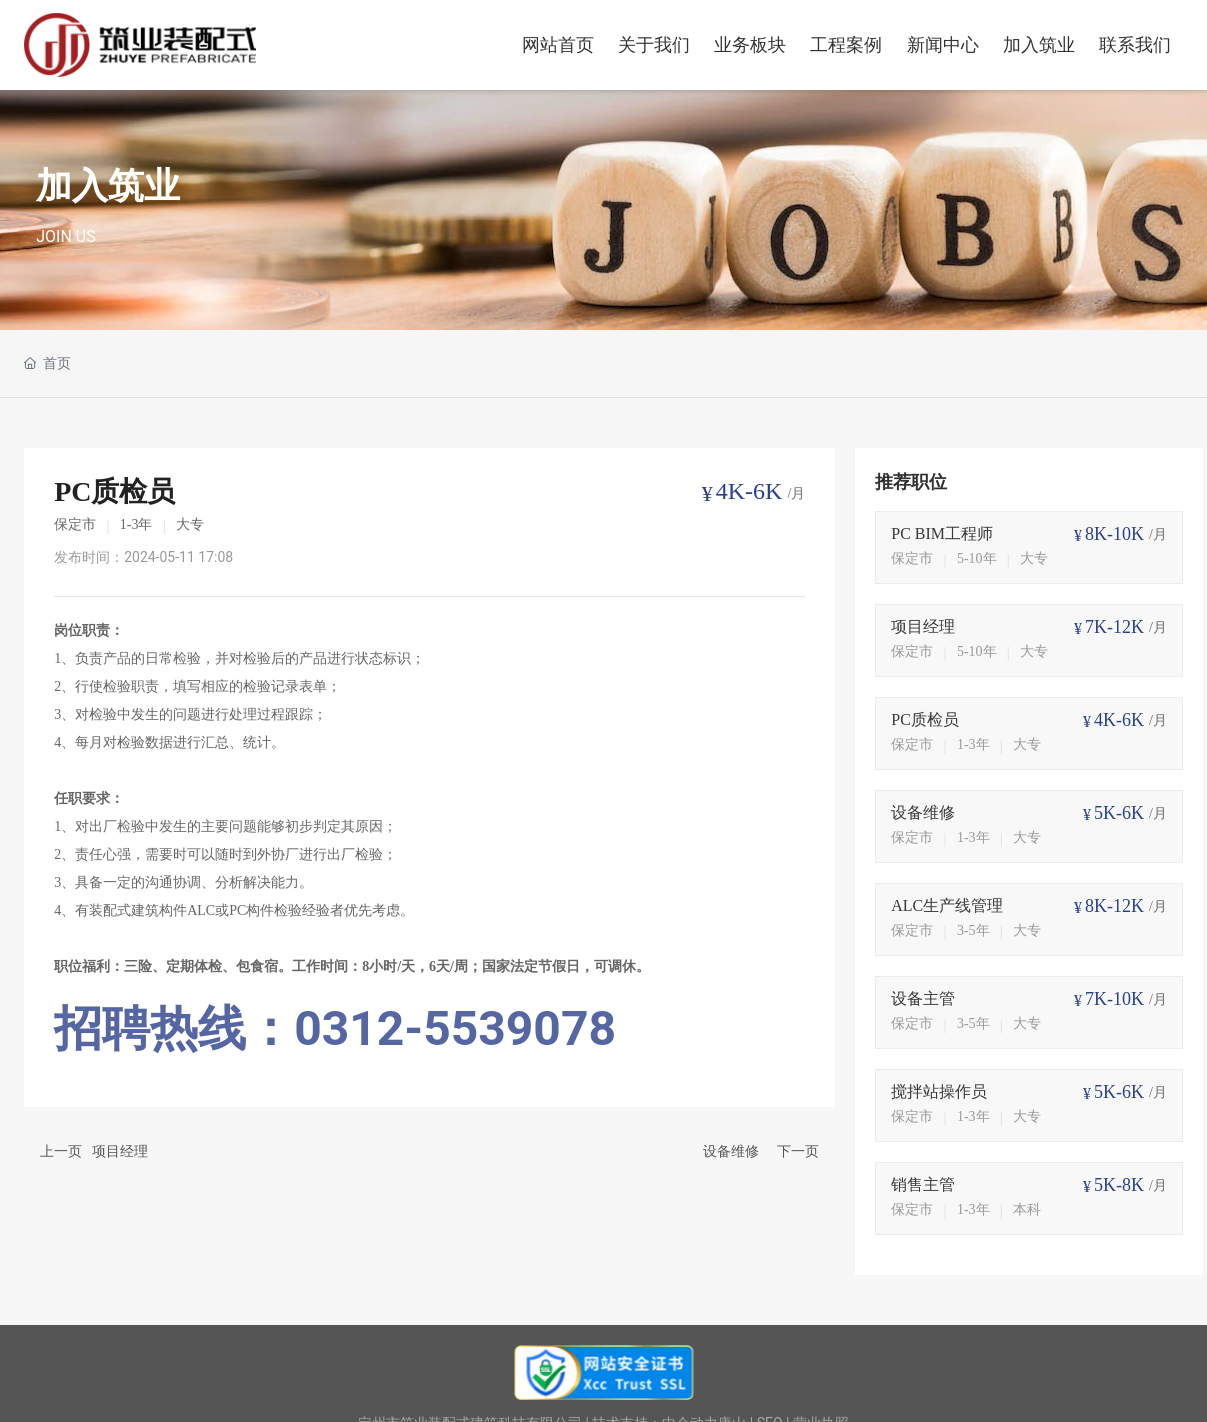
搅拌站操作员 (939, 1091)
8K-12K (1114, 906)
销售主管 (923, 1184)
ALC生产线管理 (947, 905)
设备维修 (731, 1151)
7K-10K (1114, 999)
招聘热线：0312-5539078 (335, 1028)
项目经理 (120, 1151)
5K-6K (1119, 813)
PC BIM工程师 (942, 533)
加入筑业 (108, 186)
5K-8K (1119, 1185)
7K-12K (1114, 627)
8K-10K (1114, 534)
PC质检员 (925, 719)
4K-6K (749, 491)
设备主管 (923, 998)
